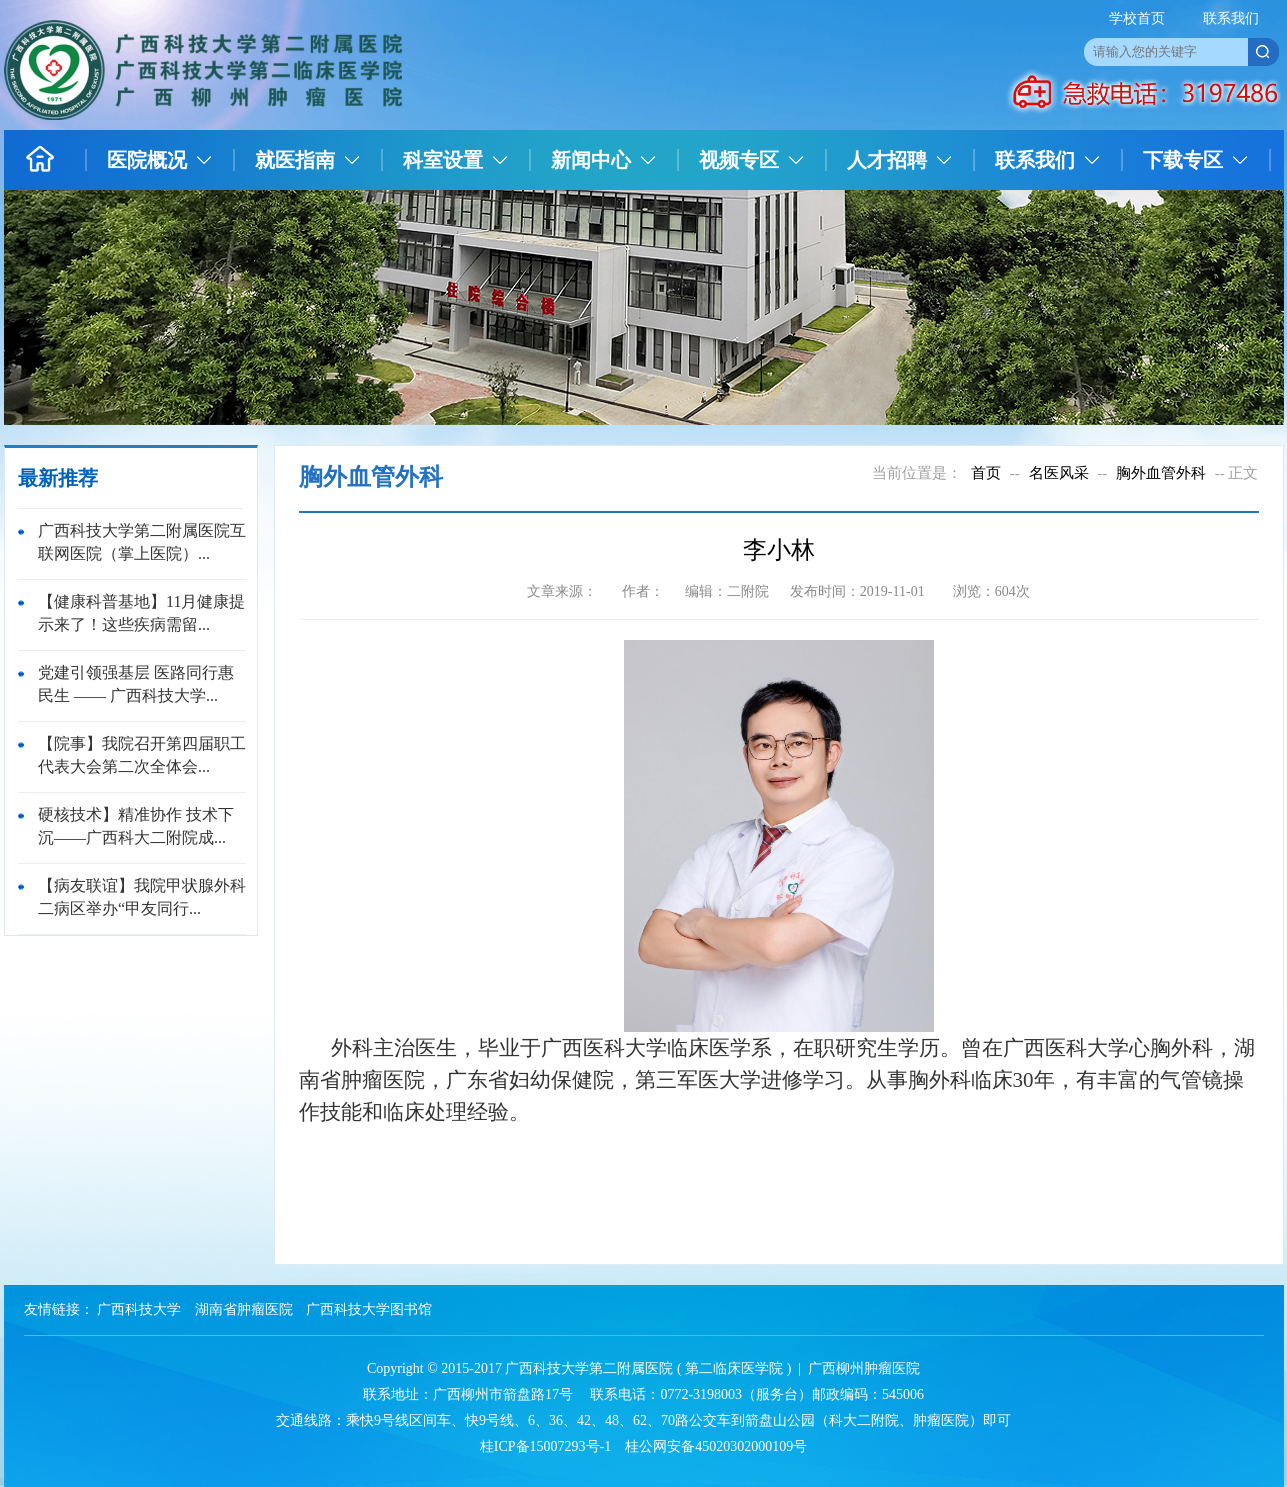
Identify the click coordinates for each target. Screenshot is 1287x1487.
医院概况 (147, 160)
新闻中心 (591, 160)
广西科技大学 (139, 1309)
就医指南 (295, 160)
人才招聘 (887, 160)
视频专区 (739, 160)
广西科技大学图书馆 (369, 1309)
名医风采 (1059, 473)
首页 (986, 473)
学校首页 (1137, 18)
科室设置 (443, 160)
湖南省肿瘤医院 (244, 1309)
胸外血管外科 (1161, 473)
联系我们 (1231, 18)
